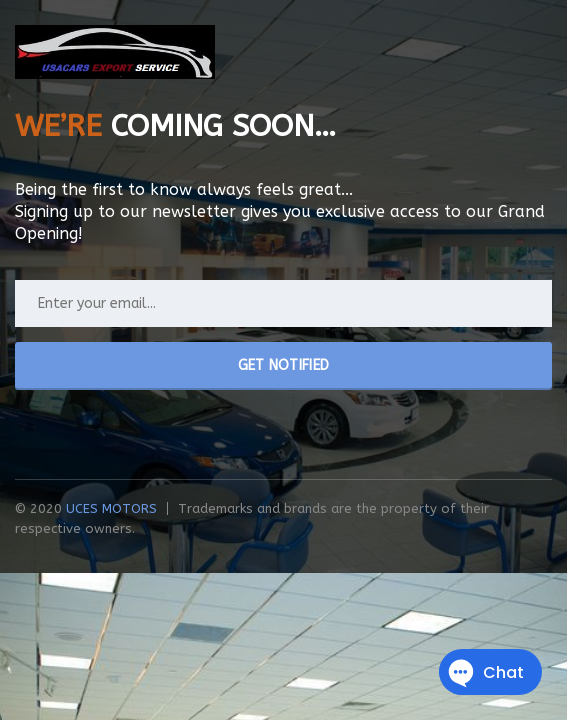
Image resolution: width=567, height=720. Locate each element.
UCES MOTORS (111, 508)
